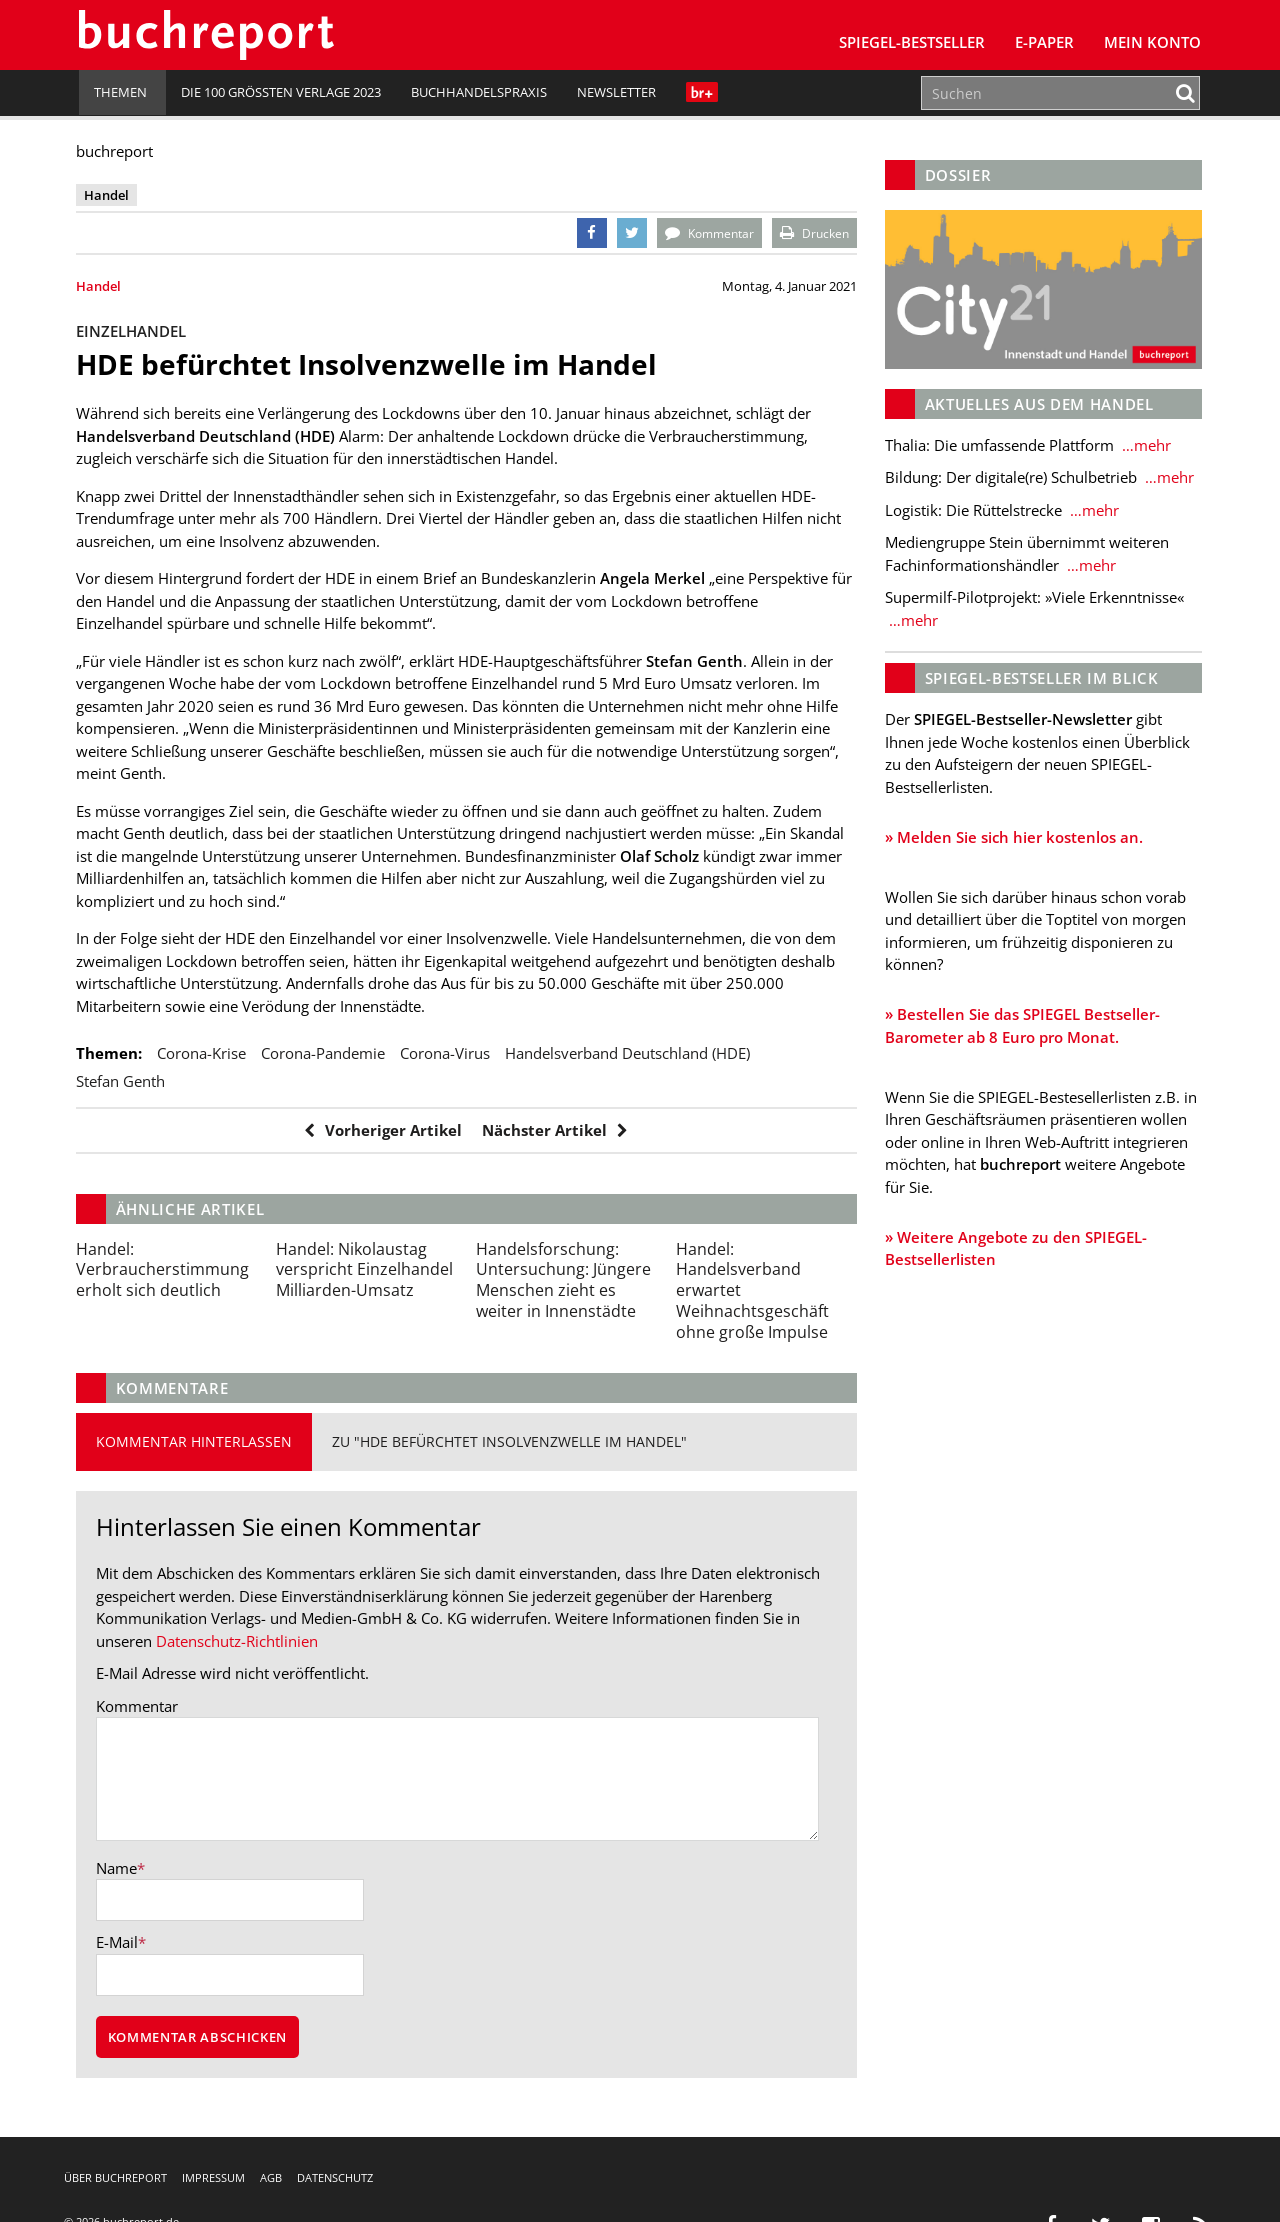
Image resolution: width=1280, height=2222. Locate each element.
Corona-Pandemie (326, 1053)
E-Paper (1044, 42)
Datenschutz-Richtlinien (240, 1641)
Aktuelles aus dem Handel (1037, 403)
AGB (271, 2177)
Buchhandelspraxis (479, 92)
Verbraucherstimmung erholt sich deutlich (165, 1270)
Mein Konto (1152, 42)
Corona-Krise (204, 1053)
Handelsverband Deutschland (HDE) (630, 1053)
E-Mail (120, 1943)
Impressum (213, 2177)
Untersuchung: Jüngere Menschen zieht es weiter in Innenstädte (564, 1280)
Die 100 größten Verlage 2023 (281, 92)
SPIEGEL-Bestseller (912, 42)
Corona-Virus (448, 1053)
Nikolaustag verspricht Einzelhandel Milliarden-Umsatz (366, 1270)
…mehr (1142, 444)
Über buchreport (115, 2177)
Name (119, 1868)
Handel (101, 286)
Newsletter (616, 92)
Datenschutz (335, 2177)
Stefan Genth (123, 1081)
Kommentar (140, 1706)
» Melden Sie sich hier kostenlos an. (1012, 836)
